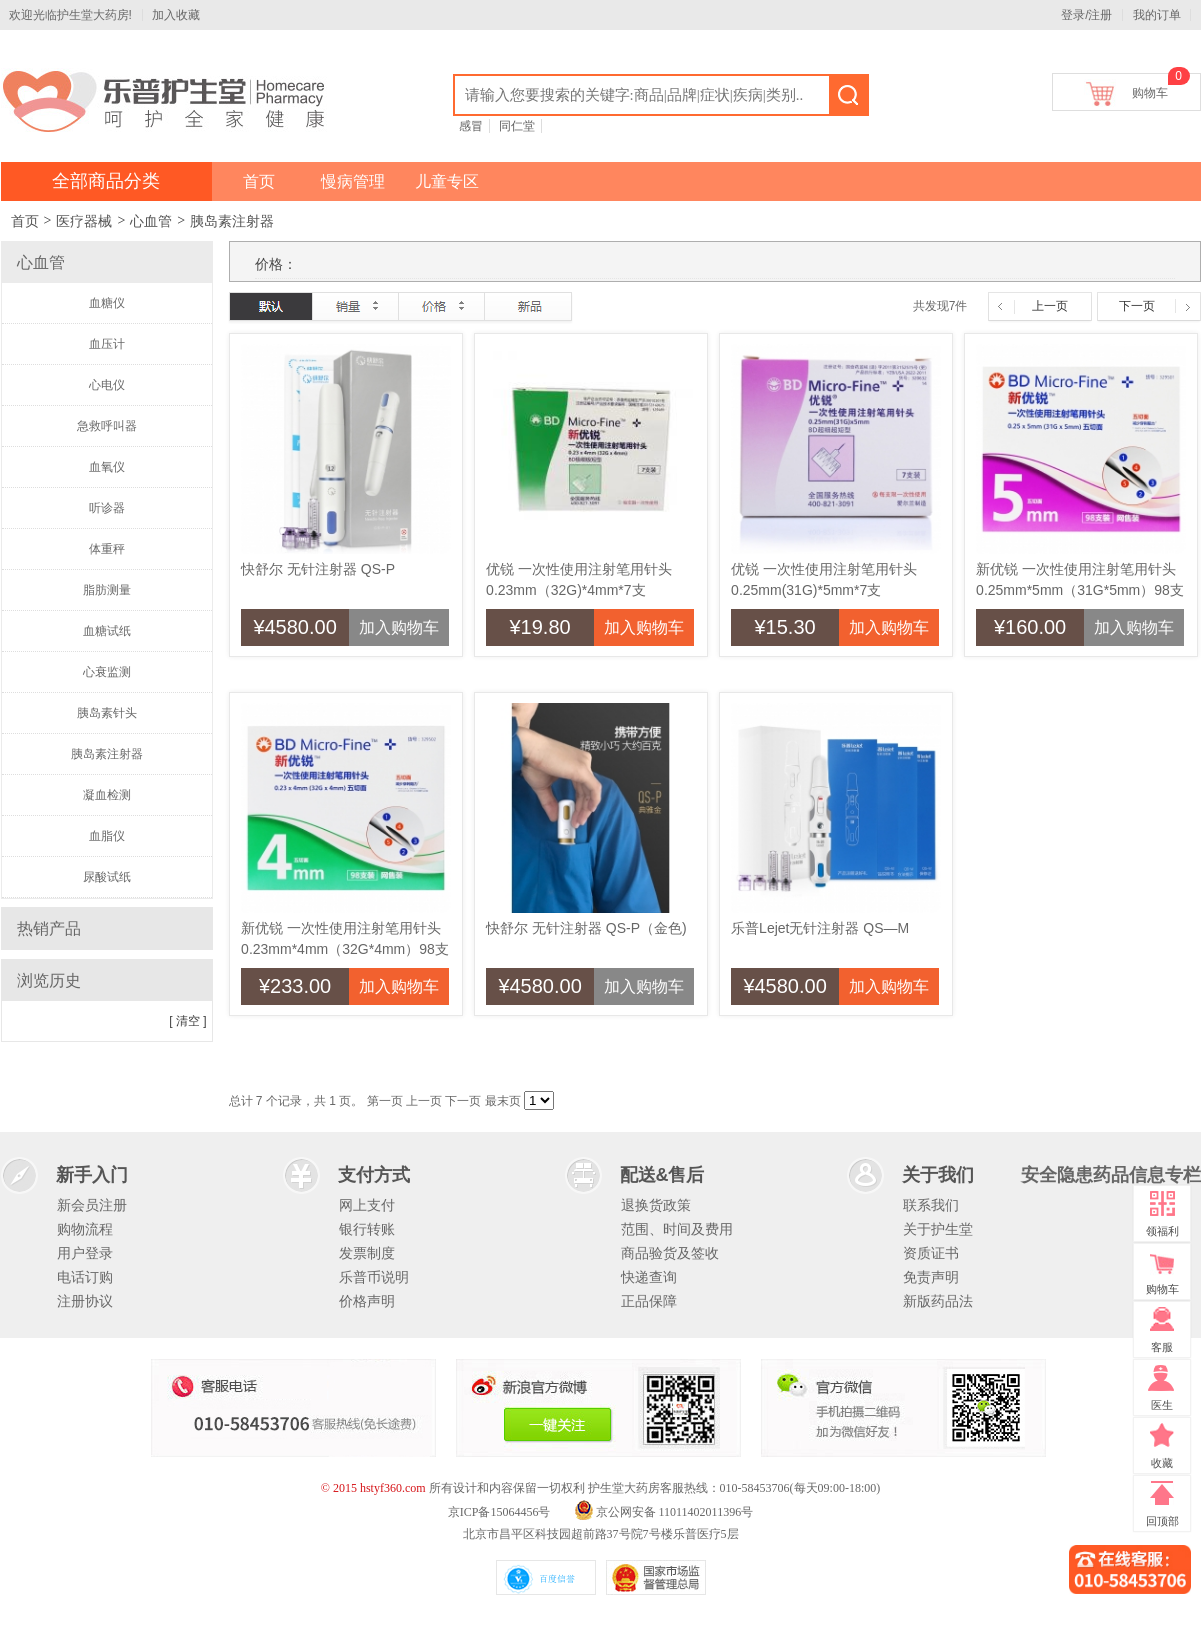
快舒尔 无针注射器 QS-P (318, 569)
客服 (1162, 1347)
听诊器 (107, 508)
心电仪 (107, 385)
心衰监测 (107, 672)
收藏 (1162, 1463)
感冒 (471, 126)
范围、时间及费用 (677, 1229)
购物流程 (85, 1229)
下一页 (1137, 306)
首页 (259, 181)
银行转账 (367, 1229)
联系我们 (931, 1205)
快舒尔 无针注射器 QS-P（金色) (586, 928)
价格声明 (367, 1301)
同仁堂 (517, 126)
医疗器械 (84, 221)
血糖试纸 (107, 631)
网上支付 (367, 1205)
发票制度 (367, 1253)
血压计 (107, 344)
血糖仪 (107, 303)
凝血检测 (107, 795)
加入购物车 (399, 627)
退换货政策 (656, 1205)
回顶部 (1162, 1521)
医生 (1162, 1405)
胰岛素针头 (107, 713)
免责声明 (931, 1277)
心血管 (151, 221)
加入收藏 (176, 15)
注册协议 (85, 1301)
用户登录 (85, 1253)
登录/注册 (1086, 15)
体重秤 (107, 549)
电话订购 (85, 1277)
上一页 (1050, 306)
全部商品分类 (106, 181)
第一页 (385, 1101)
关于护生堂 (938, 1229)
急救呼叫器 (107, 426)
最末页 (503, 1101)
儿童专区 (447, 181)
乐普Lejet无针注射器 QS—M (820, 928)
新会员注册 (92, 1205)
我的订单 (1157, 15)
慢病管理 (353, 181)
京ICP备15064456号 (499, 1512)
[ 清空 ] (187, 1021)
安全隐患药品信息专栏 (1111, 1175)
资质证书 (931, 1253)
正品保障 (649, 1301)
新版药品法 (938, 1301)
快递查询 (649, 1277)
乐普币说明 (374, 1277)
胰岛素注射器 (232, 221)
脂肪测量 (107, 590)
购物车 (1150, 89)
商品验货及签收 (670, 1253)
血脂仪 (107, 836)
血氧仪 (107, 467)
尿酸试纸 (107, 877)
